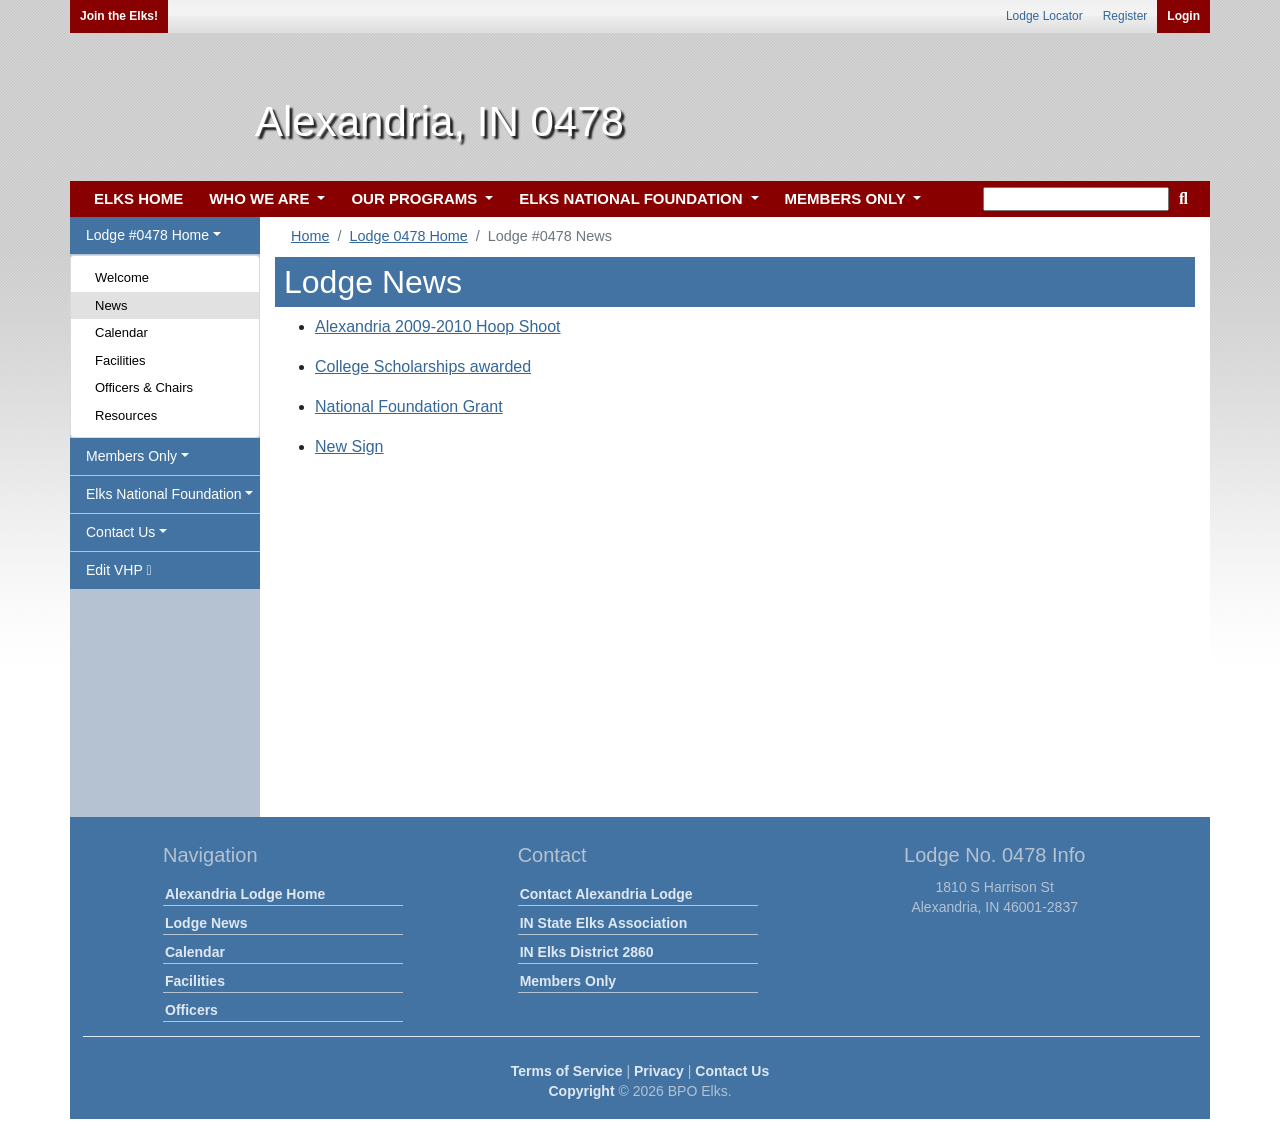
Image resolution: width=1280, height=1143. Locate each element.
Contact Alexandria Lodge (606, 894)
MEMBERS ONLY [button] (847, 198)
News (111, 305)
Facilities (120, 360)
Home (310, 236)
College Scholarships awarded (423, 366)
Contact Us (732, 1071)
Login (1183, 16)
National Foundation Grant (409, 406)
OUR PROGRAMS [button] (416, 198)
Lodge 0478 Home (408, 236)
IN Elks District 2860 (587, 952)
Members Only (568, 981)
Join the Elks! (119, 16)
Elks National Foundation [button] (164, 494)
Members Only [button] (131, 456)
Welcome (122, 277)
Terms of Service (567, 1071)
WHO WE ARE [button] (261, 198)
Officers (191, 1010)
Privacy (659, 1071)
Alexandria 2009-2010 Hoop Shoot (438, 326)
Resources (126, 415)
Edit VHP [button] (119, 570)
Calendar (121, 332)
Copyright (581, 1091)
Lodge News (206, 923)
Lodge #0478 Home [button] (147, 235)
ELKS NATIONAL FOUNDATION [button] (633, 198)
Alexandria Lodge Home (245, 894)
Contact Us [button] (120, 532)
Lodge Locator (1044, 16)
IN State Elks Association (604, 923)
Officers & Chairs (144, 387)
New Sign (349, 446)
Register (1125, 16)
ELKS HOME (138, 198)
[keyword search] (1076, 199)
